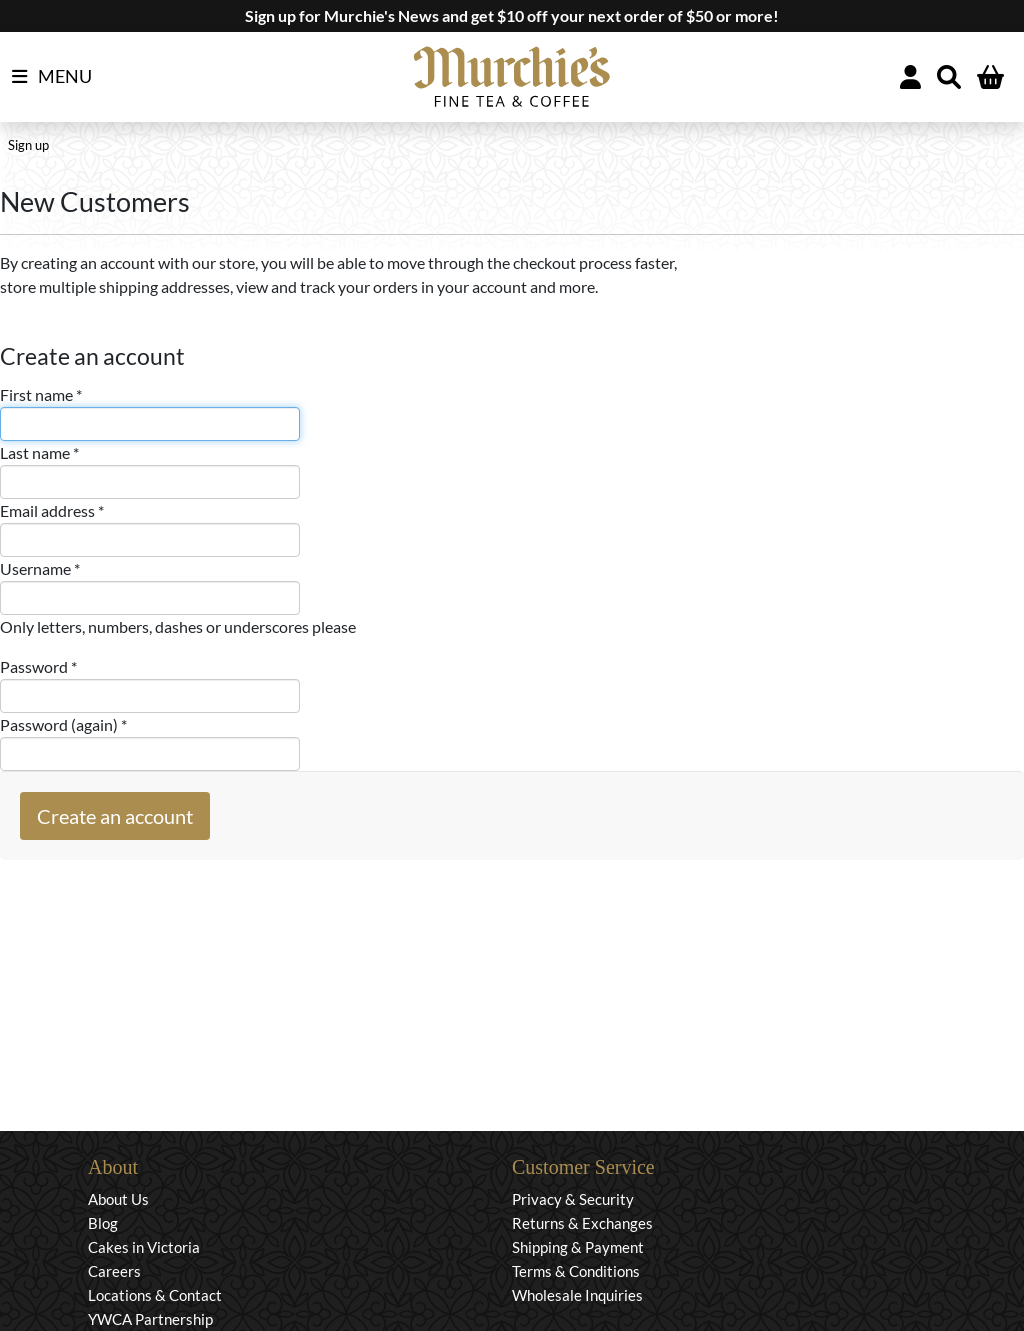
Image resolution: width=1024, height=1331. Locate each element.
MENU (52, 77)
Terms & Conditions (576, 1271)
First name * (41, 394)
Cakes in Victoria (144, 1247)
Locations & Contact (155, 1295)
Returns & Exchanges (582, 1223)
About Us (118, 1199)
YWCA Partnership (150, 1319)
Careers (114, 1271)
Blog (103, 1223)
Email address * (52, 510)
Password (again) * (63, 724)
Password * (38, 666)
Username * (40, 568)
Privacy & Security (573, 1199)
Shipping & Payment (578, 1247)
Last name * (39, 452)
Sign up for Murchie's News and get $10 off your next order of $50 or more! (512, 15)
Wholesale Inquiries (577, 1295)
